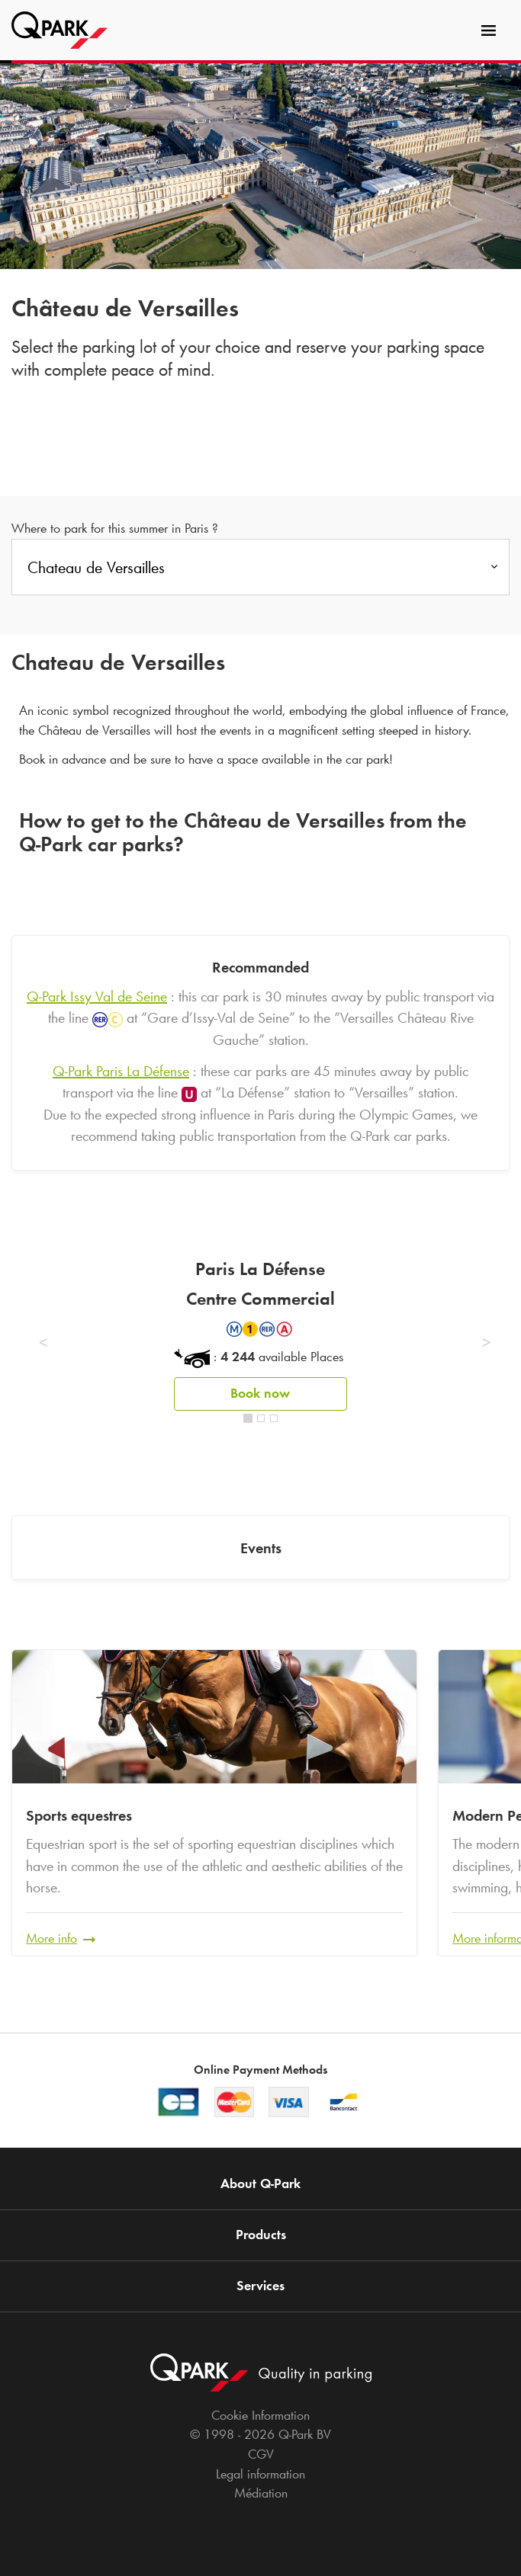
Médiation (261, 2493)
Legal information (260, 2473)
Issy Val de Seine (97, 996)
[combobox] (260, 571)
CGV (261, 2454)
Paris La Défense (121, 1071)
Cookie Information (260, 2415)
